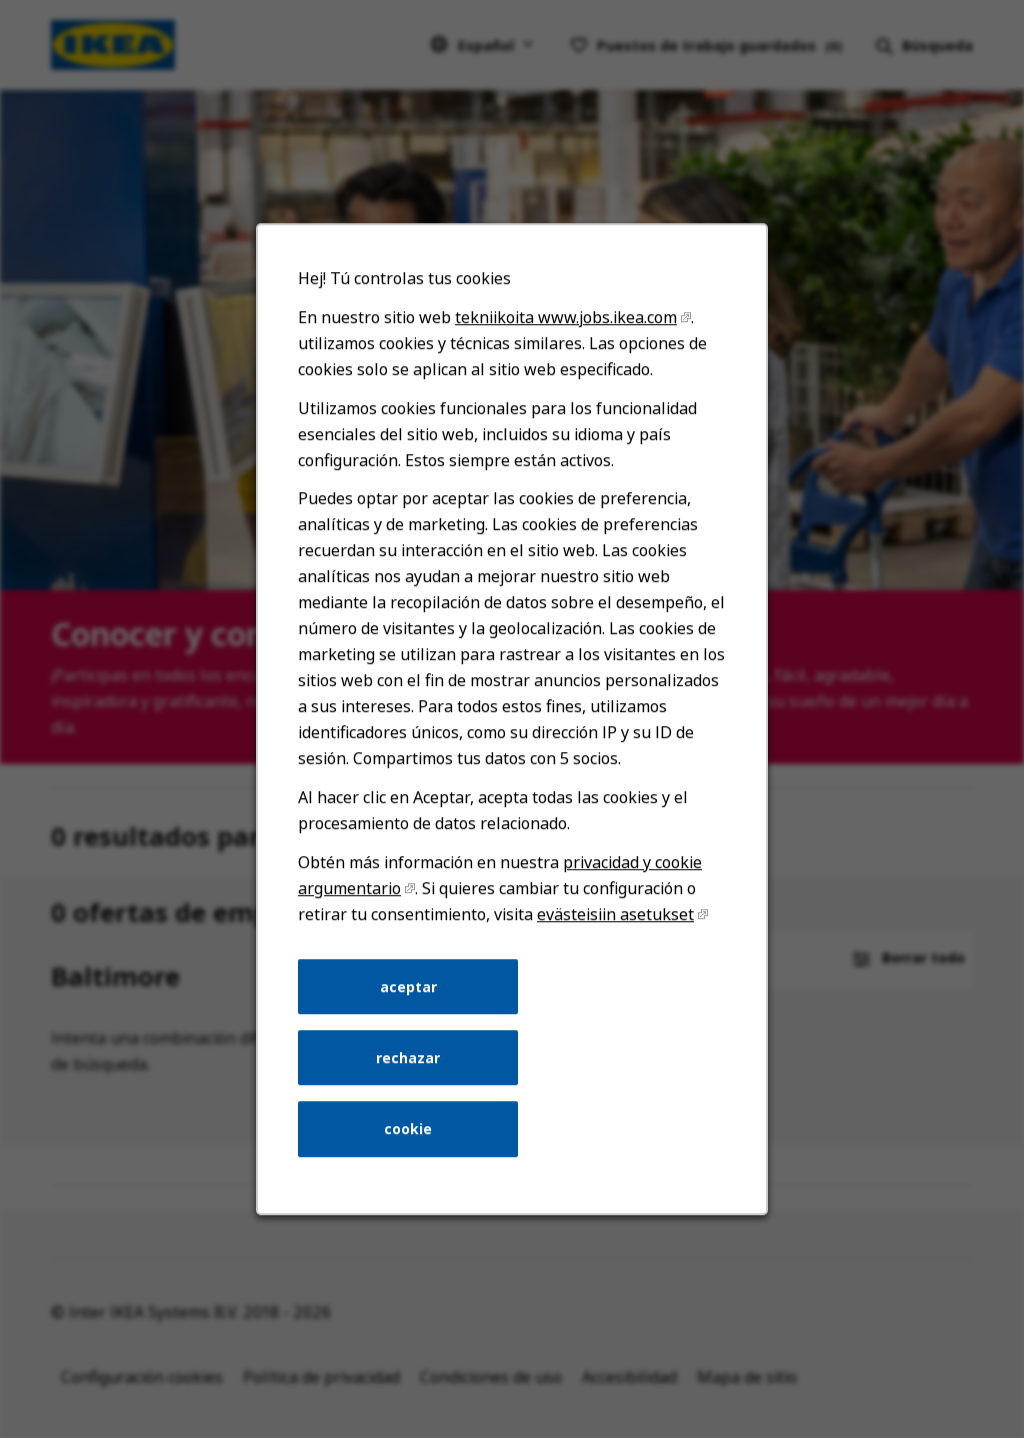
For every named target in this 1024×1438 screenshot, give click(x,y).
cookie (411, 1148)
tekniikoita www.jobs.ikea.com (564, 363)
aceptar (411, 1010)
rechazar (412, 1079)
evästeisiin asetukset (612, 940)
